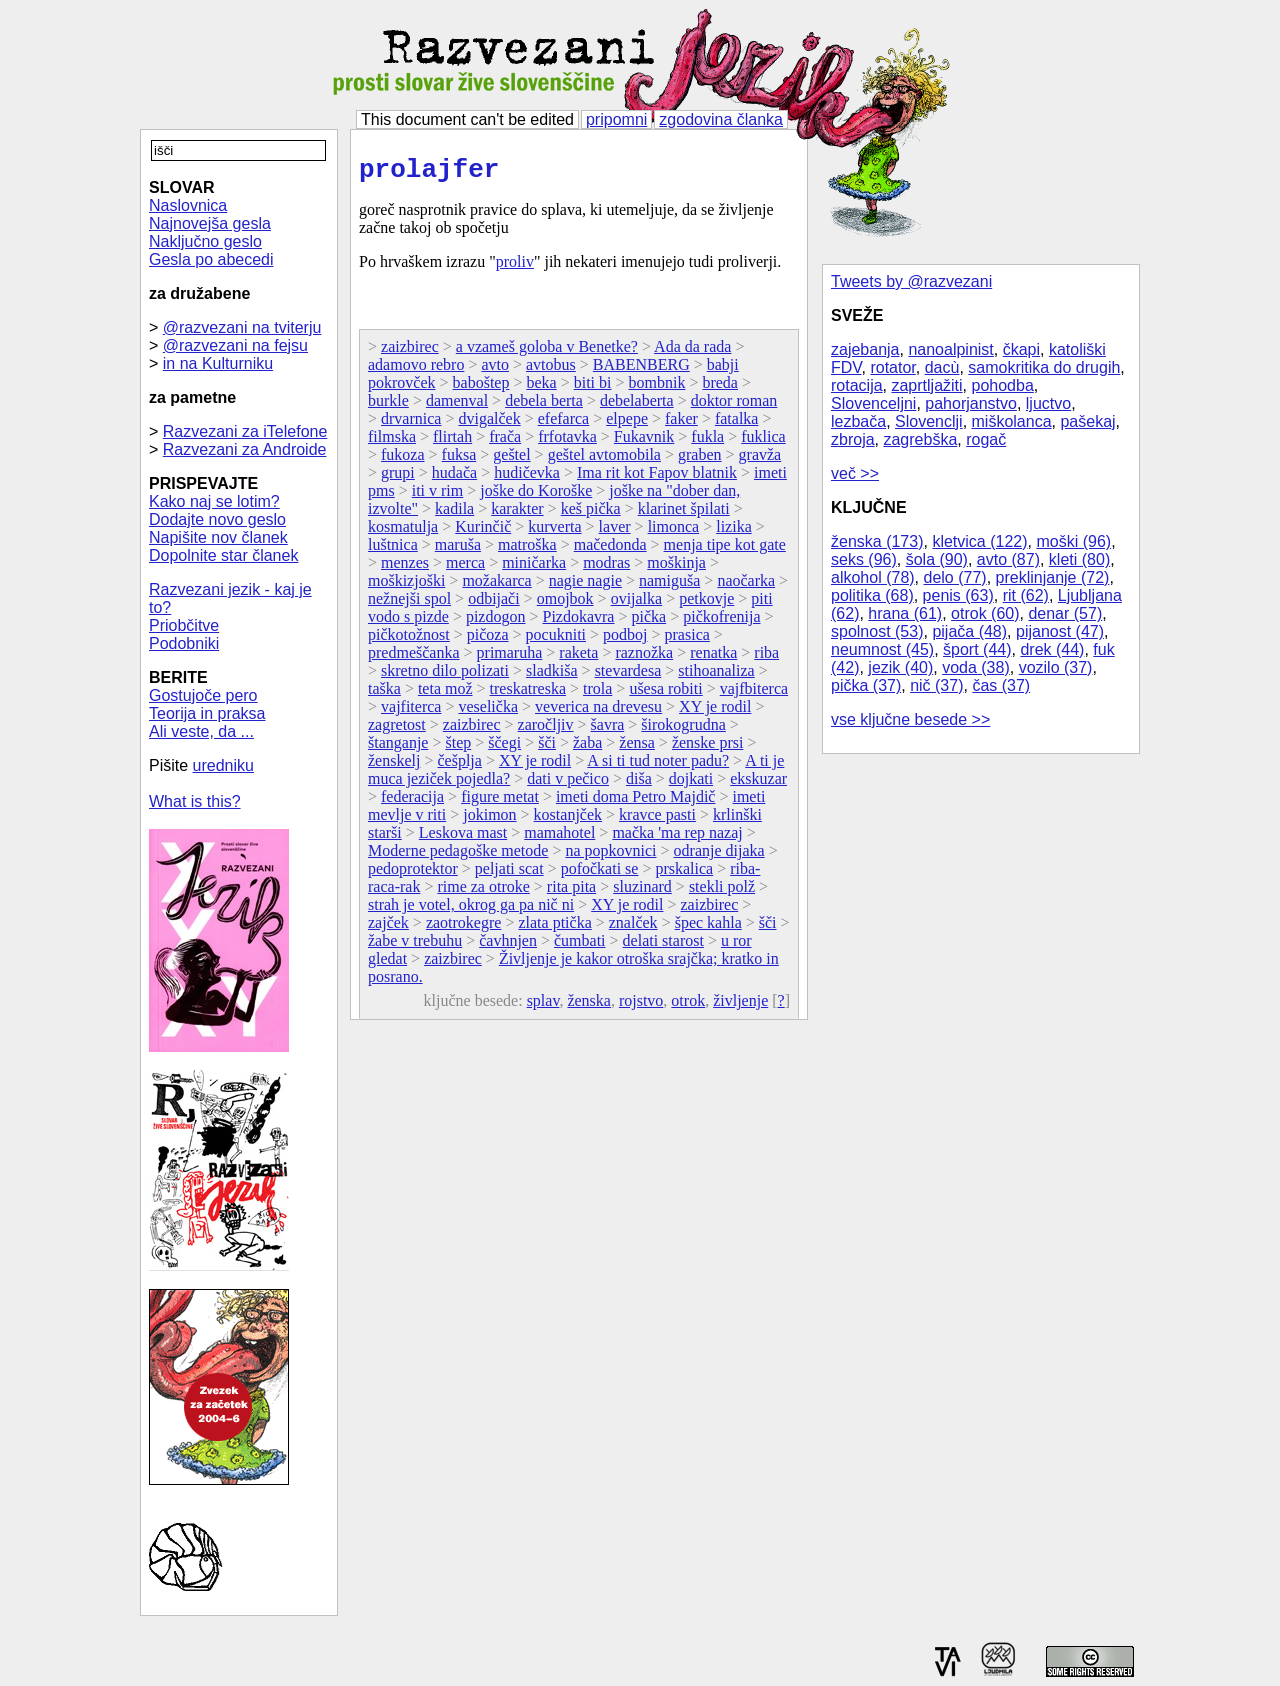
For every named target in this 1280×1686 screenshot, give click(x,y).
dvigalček (489, 424)
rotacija (857, 385)
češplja (459, 766)
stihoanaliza (716, 676)
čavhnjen (508, 946)
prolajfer (429, 173)
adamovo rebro (416, 370)
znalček (633, 928)
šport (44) (977, 649)
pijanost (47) (1060, 631)
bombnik (657, 388)
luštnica (393, 550)
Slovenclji (929, 421)
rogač (986, 439)
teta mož (445, 694)
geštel (511, 460)
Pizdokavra (578, 622)
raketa (578, 658)
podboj (625, 640)
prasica (687, 640)
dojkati (691, 784)
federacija (412, 802)
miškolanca (1012, 421)
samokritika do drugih (1044, 367)
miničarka (534, 568)
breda (720, 388)
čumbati (580, 946)
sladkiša (552, 676)
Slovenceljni (873, 403)
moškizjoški (406, 586)
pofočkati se (600, 874)
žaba (587, 748)
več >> (855, 473)
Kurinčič (483, 532)
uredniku (223, 765)
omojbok (565, 604)
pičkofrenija (721, 622)
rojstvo (641, 1006)
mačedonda (610, 550)
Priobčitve (184, 625)
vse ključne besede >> (910, 719)
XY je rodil (715, 712)
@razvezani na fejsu (235, 345)
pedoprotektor (413, 874)
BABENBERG (641, 370)
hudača (454, 478)
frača (505, 442)
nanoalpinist (950, 349)
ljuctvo (1048, 403)
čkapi (1021, 349)
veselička (488, 712)
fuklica (763, 442)
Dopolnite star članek (223, 555)
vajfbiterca (754, 694)
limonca (674, 532)
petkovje (706, 604)
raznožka (644, 658)
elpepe (627, 424)
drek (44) (1052, 649)
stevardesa (628, 676)
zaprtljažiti (926, 385)
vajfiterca (411, 712)
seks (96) (864, 559)
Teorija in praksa (207, 713)
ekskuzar (758, 784)
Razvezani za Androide (245, 449)
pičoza (488, 640)
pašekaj (1087, 421)
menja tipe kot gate (725, 550)
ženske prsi (708, 748)
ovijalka (637, 604)
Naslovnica (188, 205)
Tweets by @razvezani (911, 281)
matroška (527, 550)
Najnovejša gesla (210, 223)
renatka (713, 658)
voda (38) (976, 667)
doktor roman (734, 406)
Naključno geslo (205, 241)
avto (495, 370)
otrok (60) (985, 613)
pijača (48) (969, 631)
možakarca (496, 586)
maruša (458, 550)
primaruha (510, 658)
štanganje (398, 748)
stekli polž (722, 892)
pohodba (1003, 385)
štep (458, 748)
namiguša (669, 586)
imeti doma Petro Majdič (636, 802)
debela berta (544, 406)
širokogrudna (683, 730)
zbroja (853, 439)
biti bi (593, 388)
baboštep (481, 388)
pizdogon (496, 622)
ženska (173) (877, 541)
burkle (388, 406)
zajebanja (865, 349)
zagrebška (920, 439)
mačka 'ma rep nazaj (677, 838)
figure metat (500, 802)
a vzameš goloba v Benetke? (547, 352)
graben (700, 460)
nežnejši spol (409, 604)
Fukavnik (644, 442)
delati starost (663, 946)
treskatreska (528, 694)
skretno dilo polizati (445, 676)
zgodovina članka (721, 119)
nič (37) (936, 685)
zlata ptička (554, 928)
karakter (517, 514)
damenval (457, 406)
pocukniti (556, 640)
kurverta (554, 532)
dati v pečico (568, 784)
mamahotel (559, 838)
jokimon (489, 820)
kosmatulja (403, 532)
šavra (608, 730)
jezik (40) (900, 667)
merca (465, 568)
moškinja (676, 568)
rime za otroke (483, 892)
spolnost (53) (877, 631)
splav (543, 1006)
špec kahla (708, 928)
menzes (405, 568)
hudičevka (527, 478)
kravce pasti (657, 820)
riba (766, 658)
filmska (392, 442)
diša (639, 784)
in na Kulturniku (218, 363)
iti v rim (438, 496)
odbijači (494, 604)
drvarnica (411, 424)
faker (681, 424)
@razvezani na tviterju (242, 327)
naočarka (746, 586)
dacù (942, 367)
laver (615, 532)
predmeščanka (414, 658)
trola (597, 694)
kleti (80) (1079, 559)
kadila (454, 514)
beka (541, 388)
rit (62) (1026, 595)
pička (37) (866, 685)
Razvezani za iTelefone (245, 431)
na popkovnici (610, 856)
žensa (637, 748)
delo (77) (955, 577)
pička (649, 622)
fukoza (403, 460)
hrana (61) (905, 613)
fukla (707, 442)
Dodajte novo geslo (217, 519)
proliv (515, 267)
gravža (760, 460)
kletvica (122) (979, 541)
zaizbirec (410, 352)
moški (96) (1073, 541)
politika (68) (872, 595)
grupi (398, 478)
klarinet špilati (684, 514)
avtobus (551, 370)
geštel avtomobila (604, 460)
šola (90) (937, 559)
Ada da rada (692, 352)
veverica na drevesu (598, 712)
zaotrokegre (464, 928)
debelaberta (637, 406)
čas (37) (1001, 685)
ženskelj (394, 766)
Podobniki (184, 643)
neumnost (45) (882, 649)
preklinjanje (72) (1053, 577)
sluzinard (642, 892)
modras (606, 568)
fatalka (737, 424)
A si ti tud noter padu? (658, 766)
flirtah (452, 442)
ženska (589, 1006)
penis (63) (958, 595)
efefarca (564, 424)
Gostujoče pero (203, 695)
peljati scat (509, 874)
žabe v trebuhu (415, 946)
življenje (740, 1006)
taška (384, 694)
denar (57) (1065, 613)
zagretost (397, 730)
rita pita (571, 892)
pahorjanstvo (971, 403)
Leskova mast (463, 838)
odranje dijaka (719, 856)
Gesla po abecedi (211, 259)
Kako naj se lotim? (214, 501)
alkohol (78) (873, 577)
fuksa (459, 460)
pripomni (616, 119)
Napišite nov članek (218, 537)
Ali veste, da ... (201, 731)
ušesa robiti (665, 694)
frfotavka (567, 442)
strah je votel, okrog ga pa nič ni (471, 910)
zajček (388, 928)
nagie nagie (585, 586)
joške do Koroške (536, 496)
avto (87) (1008, 559)
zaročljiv (546, 730)
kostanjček (568, 820)
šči (547, 748)
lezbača (858, 421)
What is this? (195, 801)
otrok (688, 1006)
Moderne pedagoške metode (458, 856)
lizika (734, 532)
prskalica (684, 874)
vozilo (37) (1056, 667)
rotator (892, 367)
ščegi (504, 748)
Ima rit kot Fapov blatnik (657, 478)
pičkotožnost (409, 640)
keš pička (591, 514)
